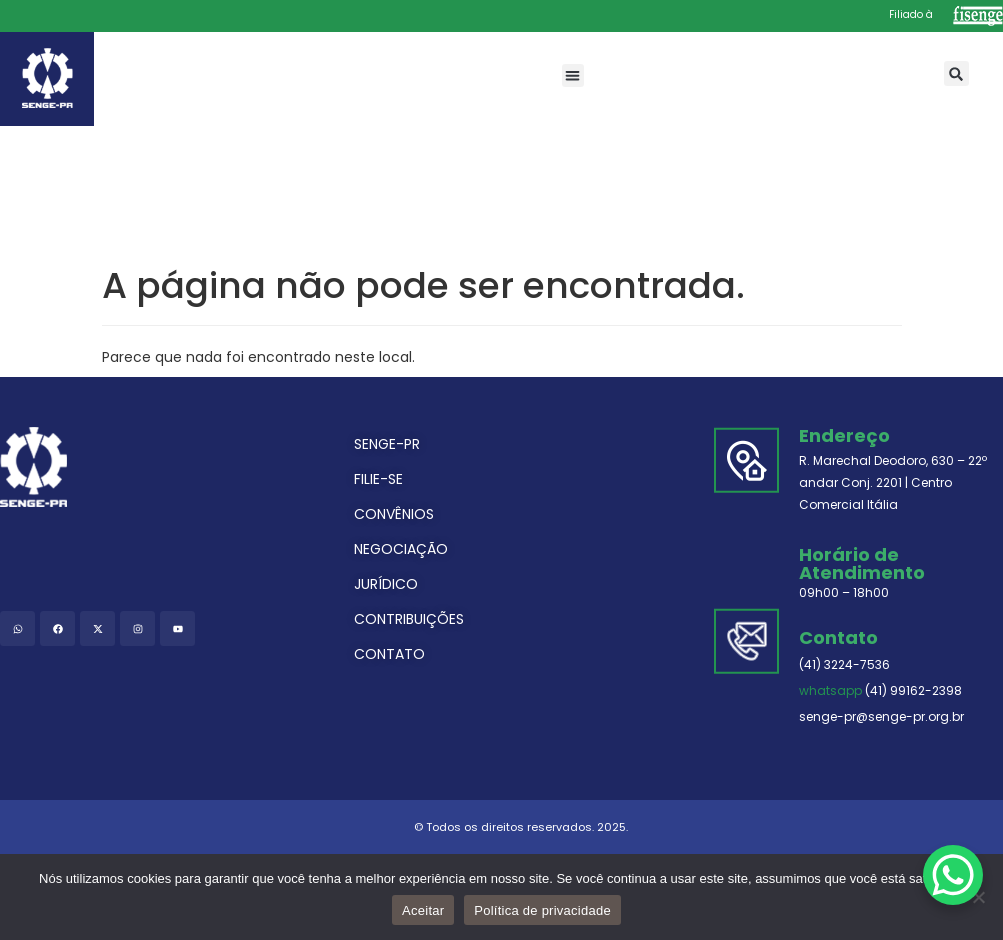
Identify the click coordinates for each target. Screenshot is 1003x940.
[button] (573, 75)
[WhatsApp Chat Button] (953, 875)
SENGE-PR (387, 444)
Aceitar (423, 910)
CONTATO (389, 654)
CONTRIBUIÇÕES (409, 619)
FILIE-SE (378, 479)
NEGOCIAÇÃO (401, 549)
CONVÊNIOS (394, 514)
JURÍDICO (386, 584)
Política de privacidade (542, 910)
